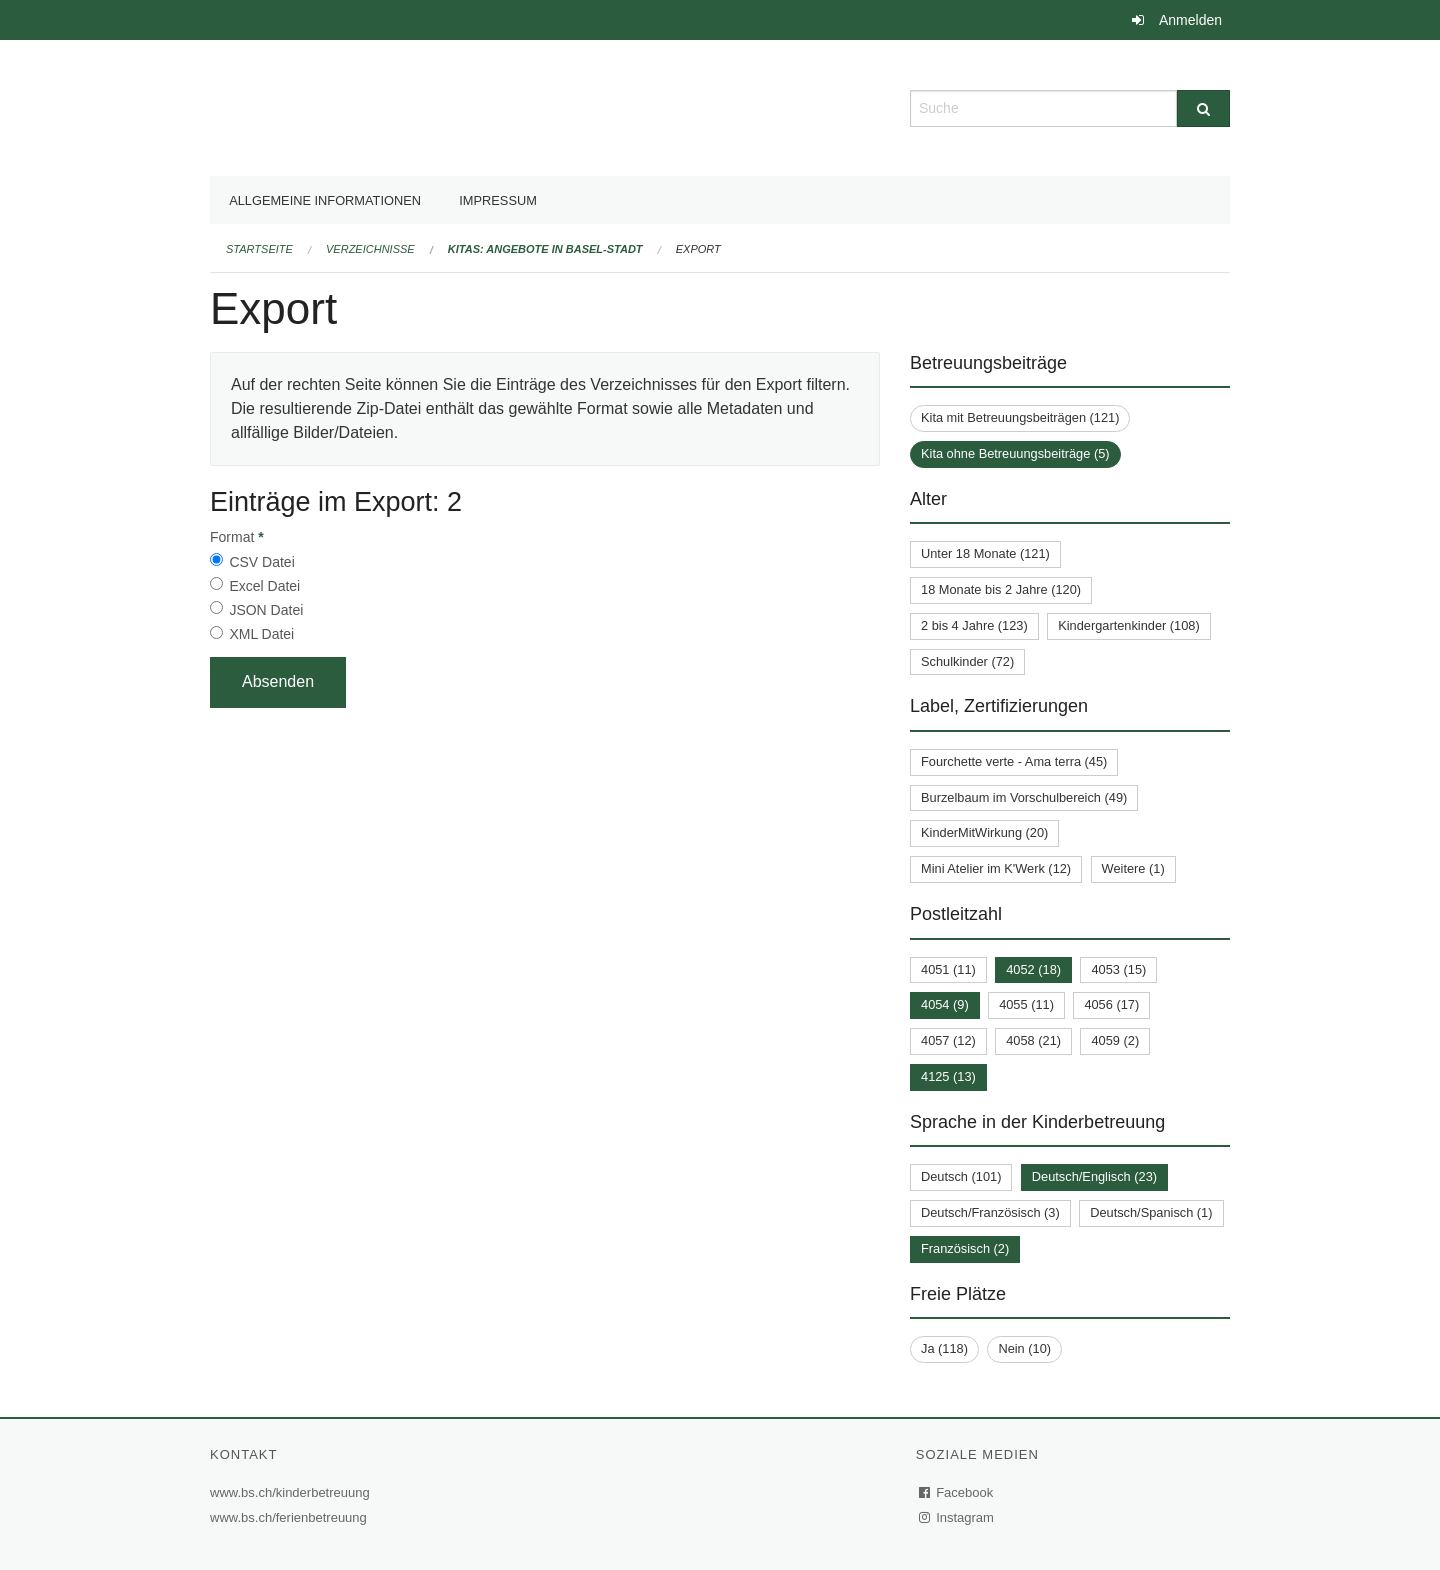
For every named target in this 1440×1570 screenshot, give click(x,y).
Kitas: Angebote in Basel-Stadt (545, 249)
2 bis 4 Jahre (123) (974, 625)
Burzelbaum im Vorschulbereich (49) (1024, 797)
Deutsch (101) (961, 1176)
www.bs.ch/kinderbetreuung (292, 1492)
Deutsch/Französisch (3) (990, 1212)
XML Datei (261, 634)
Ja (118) (944, 1348)
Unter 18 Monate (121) (985, 553)
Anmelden (1190, 20)
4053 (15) (1118, 969)
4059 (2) (1115, 1040)
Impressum (498, 200)
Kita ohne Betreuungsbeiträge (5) (1015, 453)
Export (698, 249)
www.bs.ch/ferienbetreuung (291, 1517)
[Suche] (1203, 108)
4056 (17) (1111, 1004)
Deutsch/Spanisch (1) (1151, 1212)
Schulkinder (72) (967, 661)
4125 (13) (948, 1076)
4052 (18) (1033, 969)
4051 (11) (948, 969)
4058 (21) (1033, 1040)
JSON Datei (266, 610)
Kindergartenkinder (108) (1129, 625)
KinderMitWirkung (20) (984, 832)
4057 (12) (948, 1040)
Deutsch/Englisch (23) (1094, 1176)
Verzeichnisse (370, 249)
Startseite (259, 249)
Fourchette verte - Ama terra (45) (1014, 761)
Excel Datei (264, 586)
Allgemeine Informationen (325, 200)
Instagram (957, 1517)
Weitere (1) (1133, 868)
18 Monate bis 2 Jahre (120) (1001, 589)
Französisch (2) (965, 1248)
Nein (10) (1024, 1348)
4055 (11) (1026, 1004)
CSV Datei (261, 562)
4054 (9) (945, 1004)
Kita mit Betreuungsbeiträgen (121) (1020, 417)
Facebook (957, 1492)
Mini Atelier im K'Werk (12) (996, 868)
